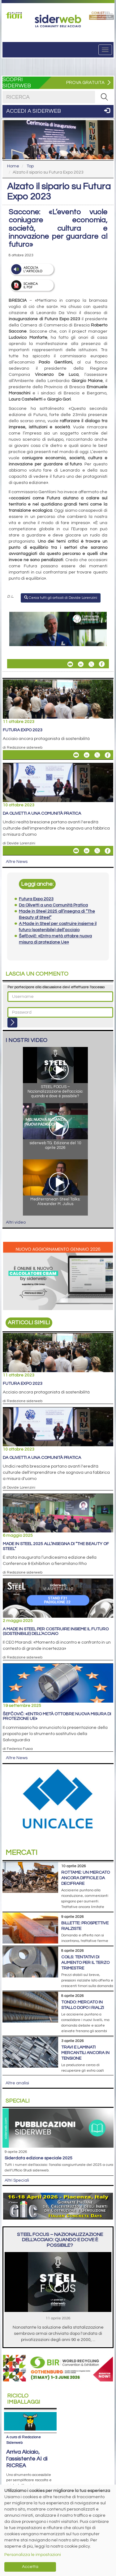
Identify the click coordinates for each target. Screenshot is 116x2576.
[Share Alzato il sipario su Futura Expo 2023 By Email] (70, 664)
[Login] (12, 1022)
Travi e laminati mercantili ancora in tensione (85, 2053)
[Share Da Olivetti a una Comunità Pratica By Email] (76, 850)
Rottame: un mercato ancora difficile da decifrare (85, 1878)
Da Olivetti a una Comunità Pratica (42, 813)
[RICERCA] (104, 97)
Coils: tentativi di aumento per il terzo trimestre (85, 1962)
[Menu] (105, 49)
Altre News (17, 861)
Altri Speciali (17, 2180)
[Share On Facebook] (101, 664)
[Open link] (14, 15)
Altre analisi (17, 2083)
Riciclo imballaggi (23, 2399)
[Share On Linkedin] (80, 664)
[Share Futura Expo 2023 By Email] (76, 755)
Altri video (16, 1222)
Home (13, 166)
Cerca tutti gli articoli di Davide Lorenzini (60, 597)
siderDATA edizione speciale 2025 (38, 2158)
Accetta (30, 2567)
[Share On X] (91, 664)
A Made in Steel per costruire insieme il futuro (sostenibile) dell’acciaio (56, 1631)
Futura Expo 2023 (22, 730)
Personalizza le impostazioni (32, 2555)
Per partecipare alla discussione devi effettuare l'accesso (56, 987)
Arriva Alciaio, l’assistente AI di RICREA (26, 2459)
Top (30, 166)
